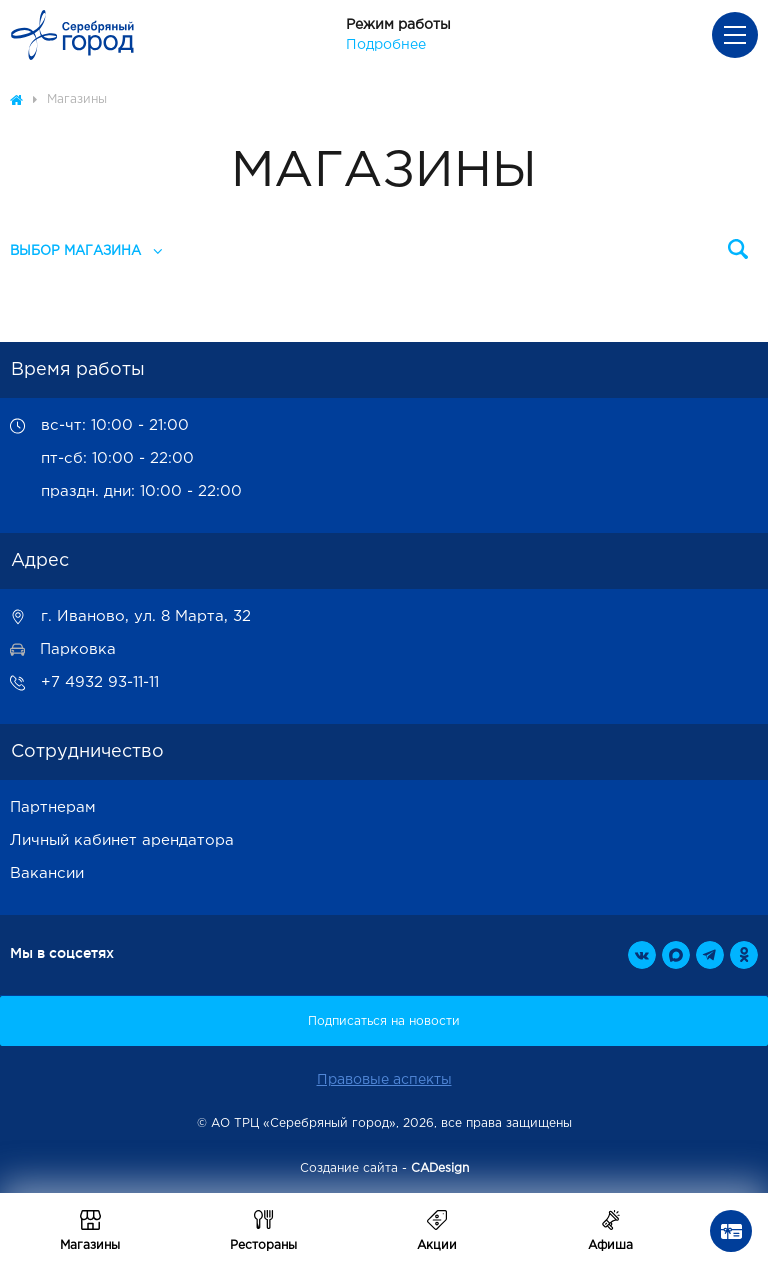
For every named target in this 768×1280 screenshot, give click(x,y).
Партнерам (53, 807)
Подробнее (386, 45)
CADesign (440, 1168)
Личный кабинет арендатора (122, 840)
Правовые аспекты (384, 1080)
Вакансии (47, 873)
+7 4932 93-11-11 (100, 682)
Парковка (78, 649)
